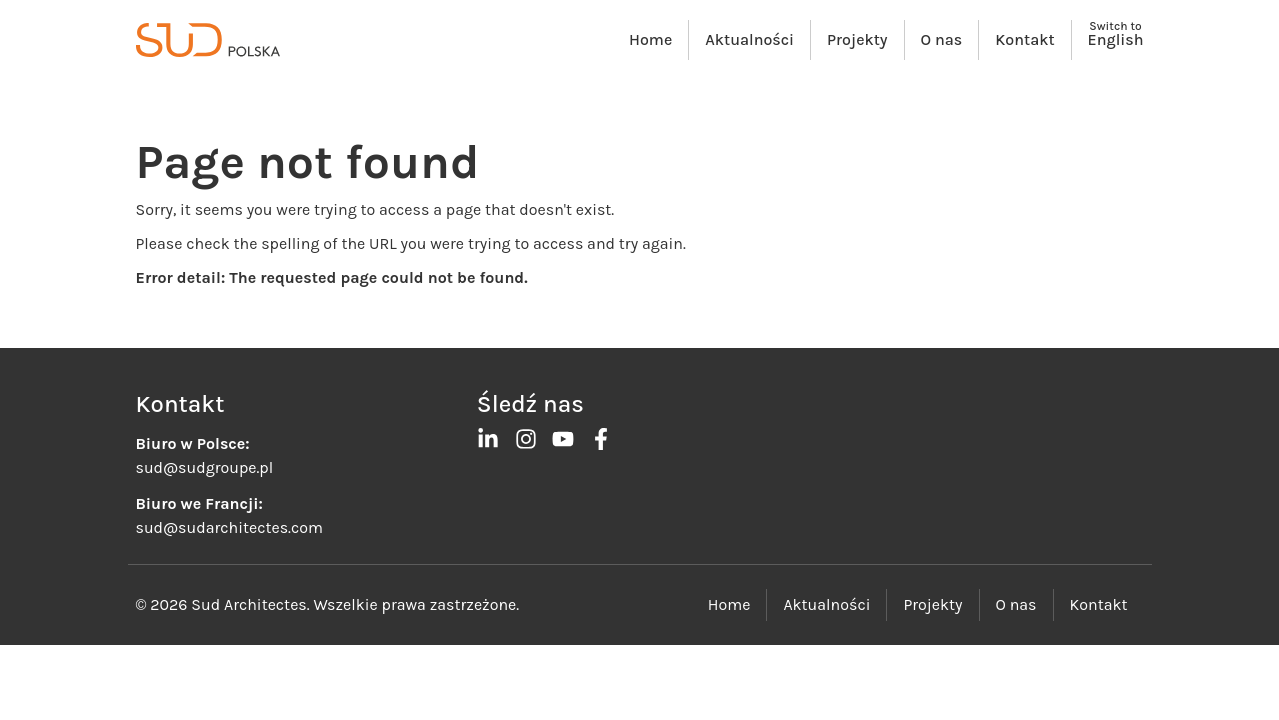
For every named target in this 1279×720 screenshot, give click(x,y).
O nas (942, 39)
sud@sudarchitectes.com (229, 527)
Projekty (857, 39)
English (1116, 39)
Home (650, 39)
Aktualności (749, 39)
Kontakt (1024, 39)
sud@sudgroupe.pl (205, 467)
